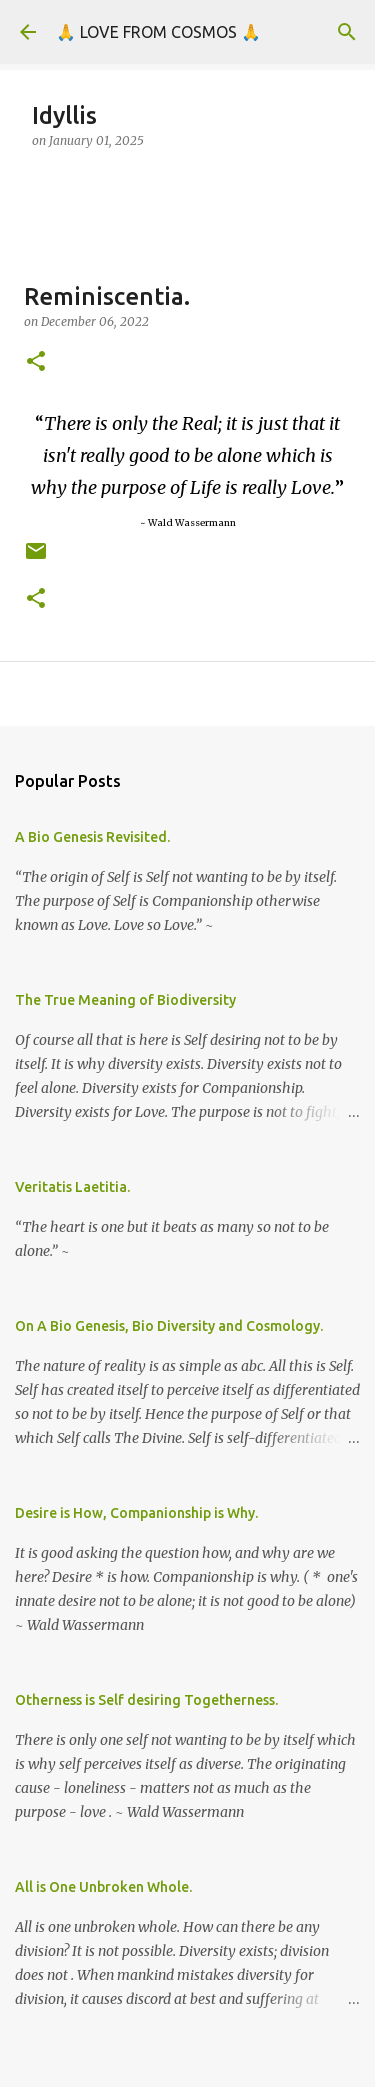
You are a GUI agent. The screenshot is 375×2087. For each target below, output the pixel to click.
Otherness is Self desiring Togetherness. (146, 1700)
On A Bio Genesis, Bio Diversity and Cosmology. (169, 1326)
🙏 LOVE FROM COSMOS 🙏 (158, 32)
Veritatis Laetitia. (72, 1187)
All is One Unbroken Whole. (103, 1887)
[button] (36, 362)
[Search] (347, 32)
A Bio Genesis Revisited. (92, 837)
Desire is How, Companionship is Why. (136, 1513)
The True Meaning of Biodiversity (125, 1000)
